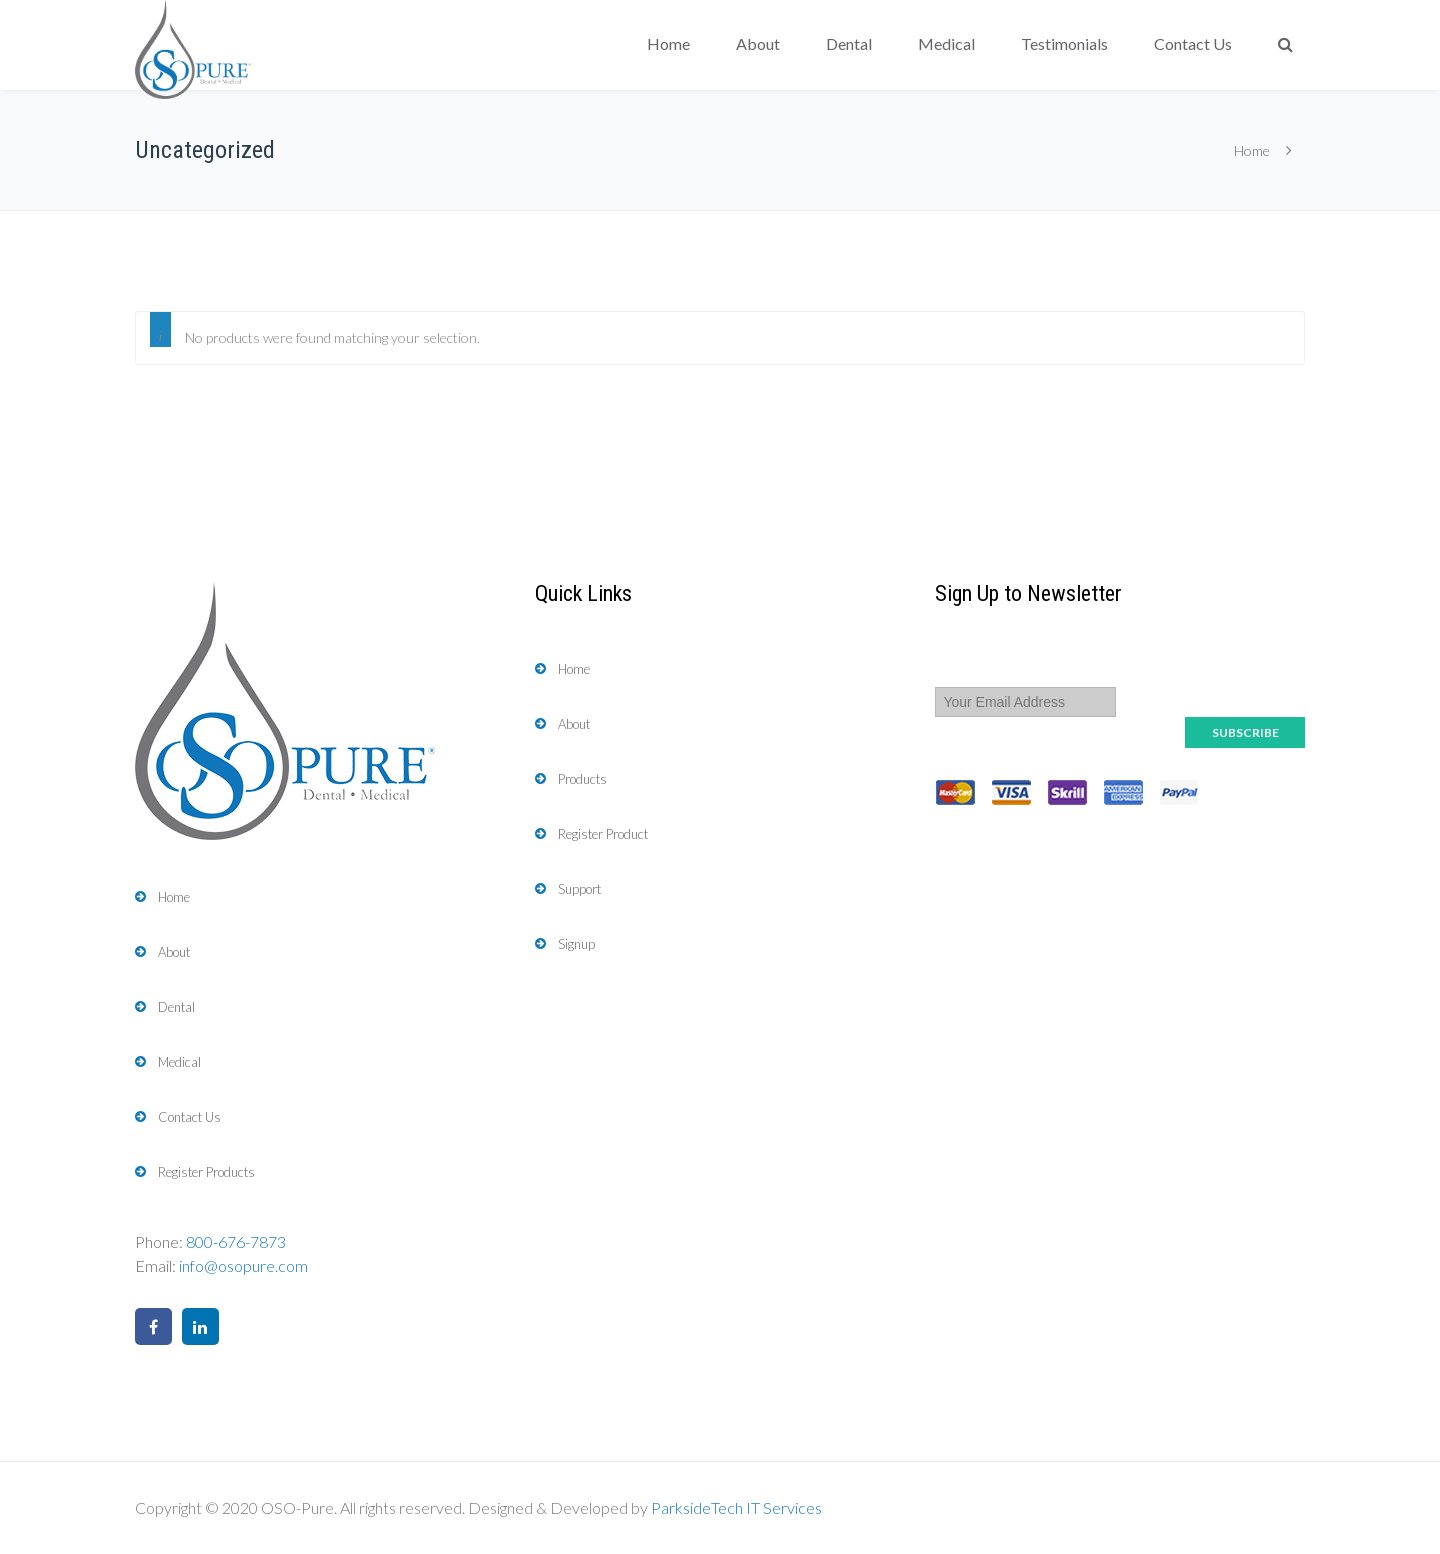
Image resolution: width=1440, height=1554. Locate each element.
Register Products (206, 1172)
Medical (946, 43)
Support (579, 889)
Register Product (603, 834)
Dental (849, 43)
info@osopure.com (243, 1265)
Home (668, 43)
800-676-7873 (236, 1241)
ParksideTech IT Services (736, 1507)
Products (582, 779)
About (758, 43)
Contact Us (1193, 43)
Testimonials (1064, 43)
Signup (576, 944)
